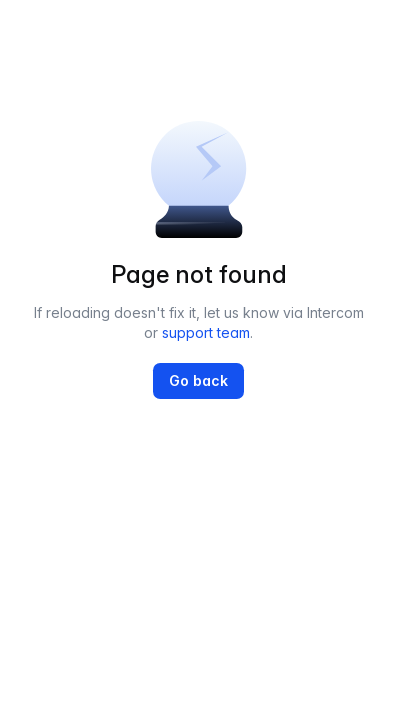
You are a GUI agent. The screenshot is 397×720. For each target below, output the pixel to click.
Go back (198, 380)
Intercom (335, 312)
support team (206, 332)
